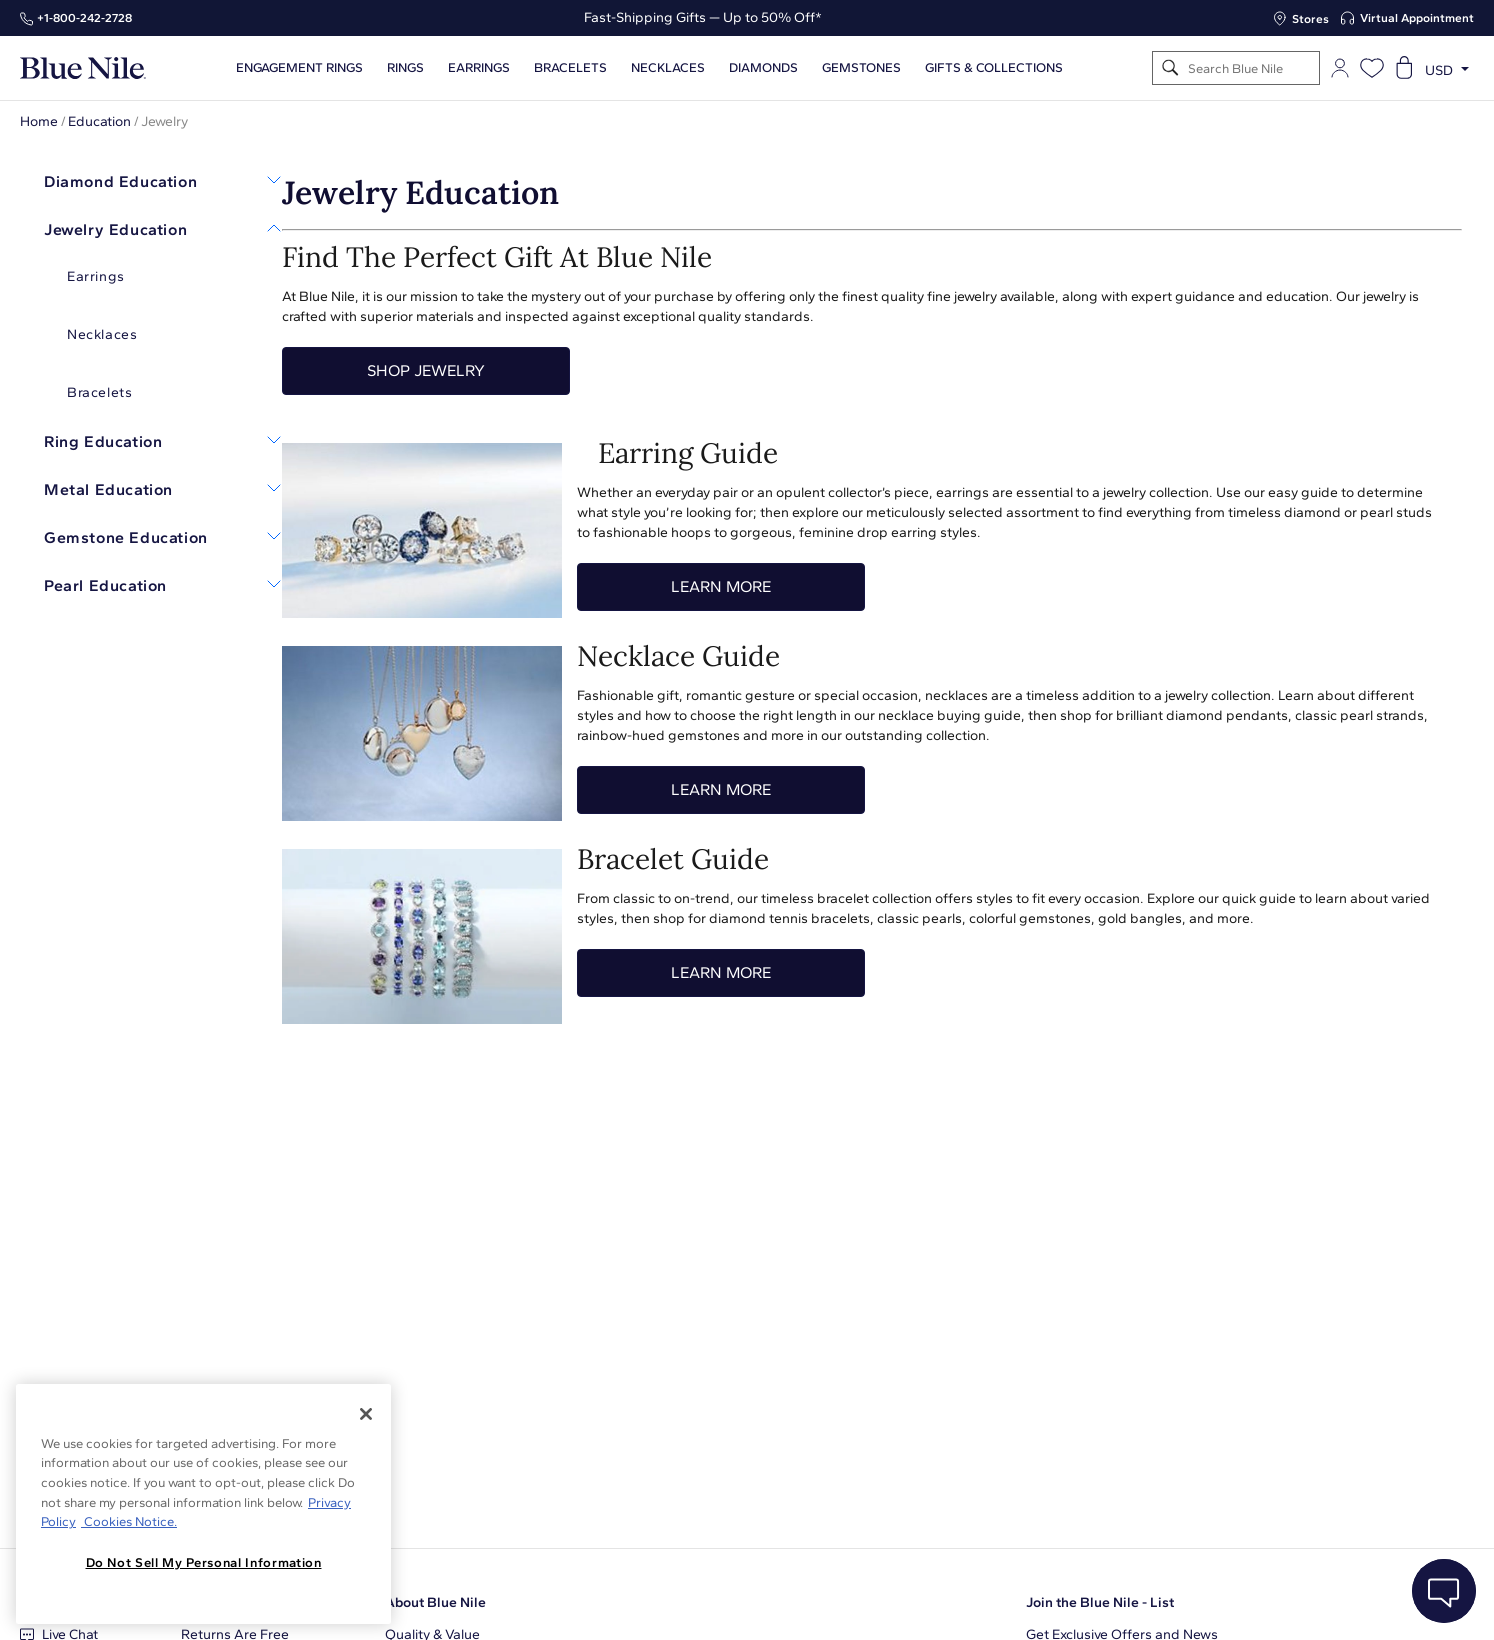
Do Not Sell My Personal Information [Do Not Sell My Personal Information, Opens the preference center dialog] (204, 1562)
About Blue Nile (435, 1602)
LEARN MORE (721, 586)
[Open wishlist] (1372, 68)
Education (99, 121)
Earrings (479, 68)
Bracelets (570, 68)
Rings (405, 68)
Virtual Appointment (1417, 18)
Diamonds (763, 68)
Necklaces (668, 68)
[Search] (1170, 68)
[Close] (366, 1414)
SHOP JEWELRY (426, 370)
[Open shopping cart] (1404, 68)
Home (39, 121)
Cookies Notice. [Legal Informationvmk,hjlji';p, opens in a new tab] (129, 1521)
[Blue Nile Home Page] (83, 68)
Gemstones (861, 68)
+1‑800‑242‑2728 (84, 18)
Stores (1310, 19)
